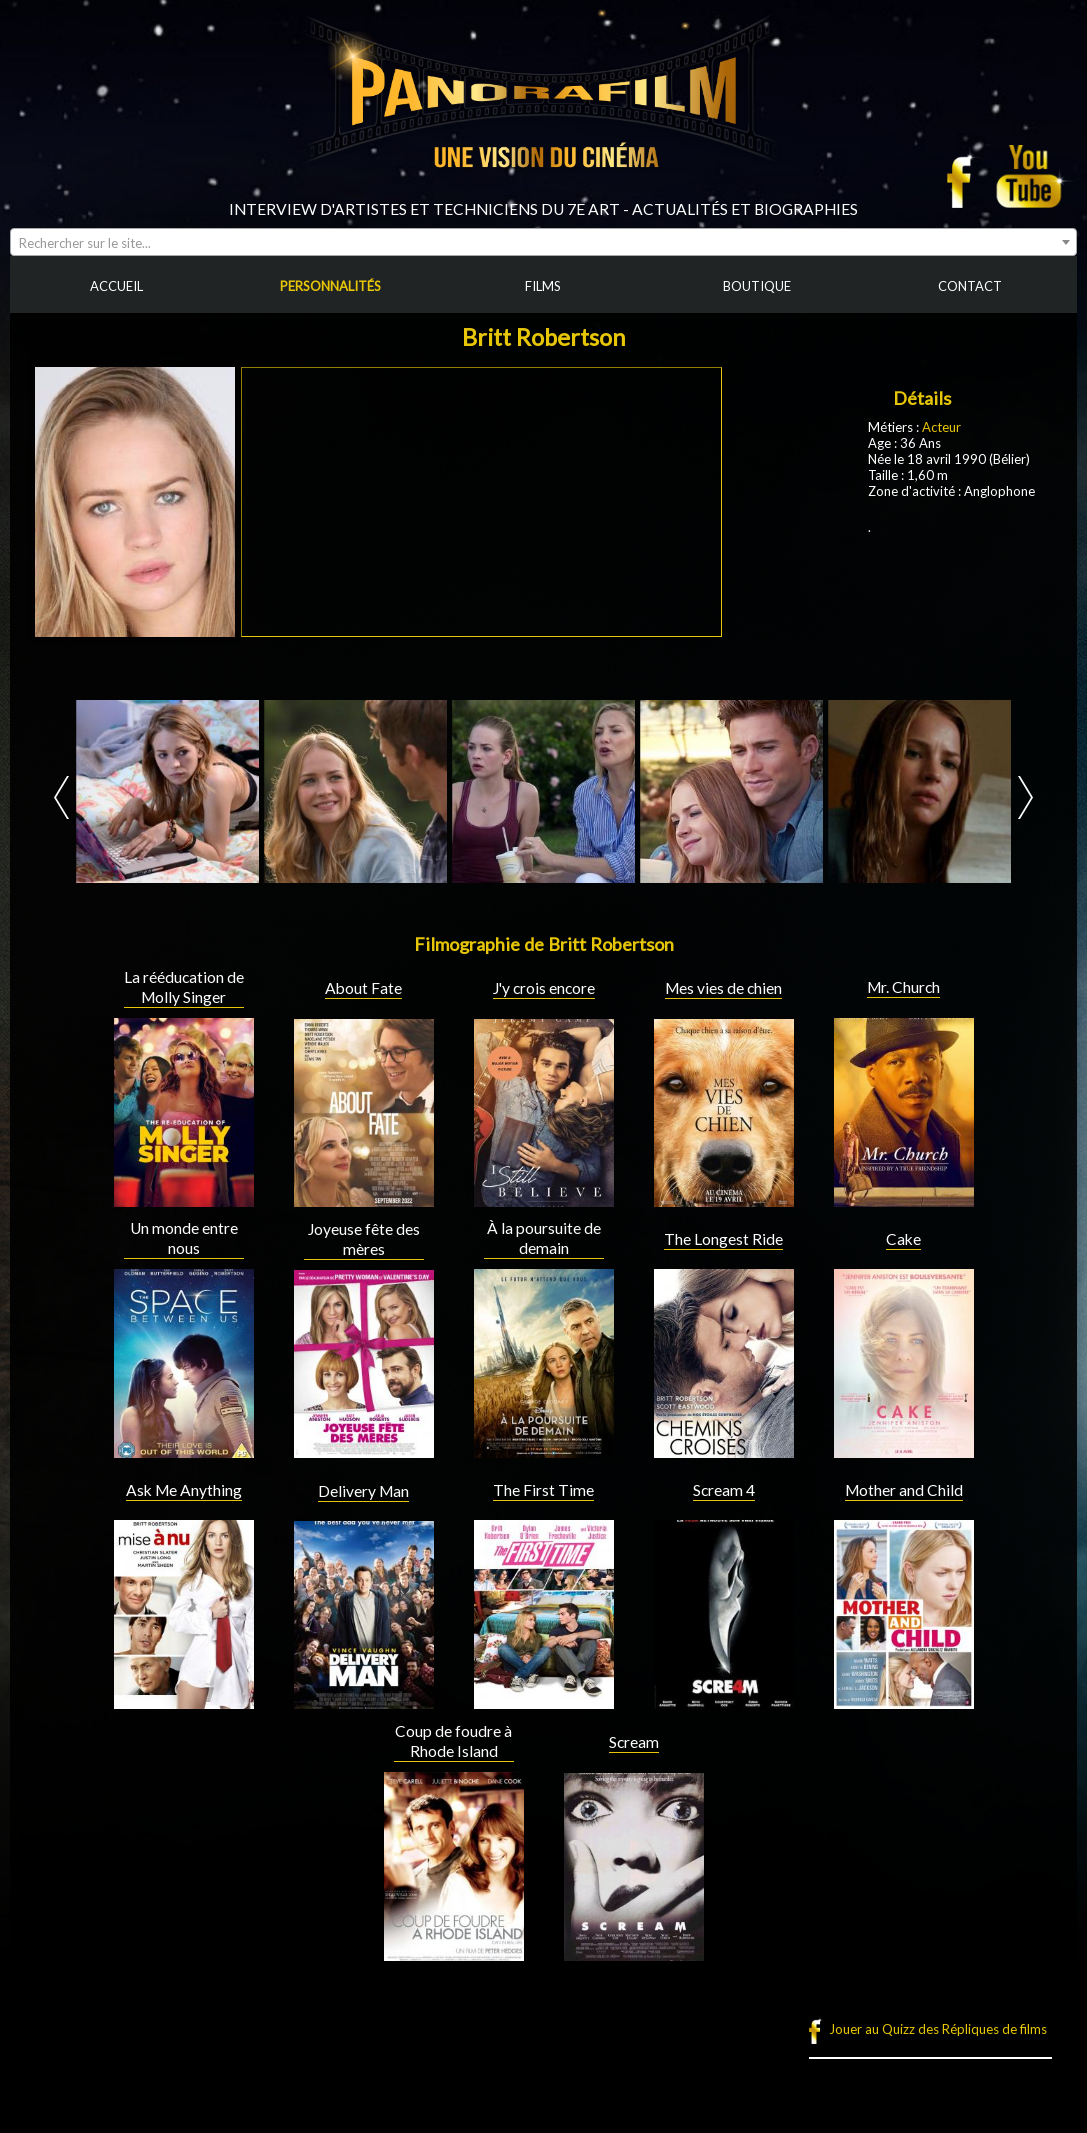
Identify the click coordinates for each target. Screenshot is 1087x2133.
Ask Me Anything (184, 1490)
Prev (61, 797)
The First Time (543, 1490)
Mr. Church (903, 987)
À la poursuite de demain (544, 1238)
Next (1025, 797)
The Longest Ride (723, 1239)
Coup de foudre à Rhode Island (453, 1741)
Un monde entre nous (184, 1238)
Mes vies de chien (723, 988)
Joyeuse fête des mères (364, 1239)
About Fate (363, 988)
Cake (903, 1239)
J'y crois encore (544, 988)
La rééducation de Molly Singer (184, 987)
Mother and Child (904, 1490)
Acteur (941, 427)
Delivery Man (363, 1491)
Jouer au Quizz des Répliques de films (938, 2029)
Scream (634, 1742)
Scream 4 (724, 1490)
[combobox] (543, 242)
